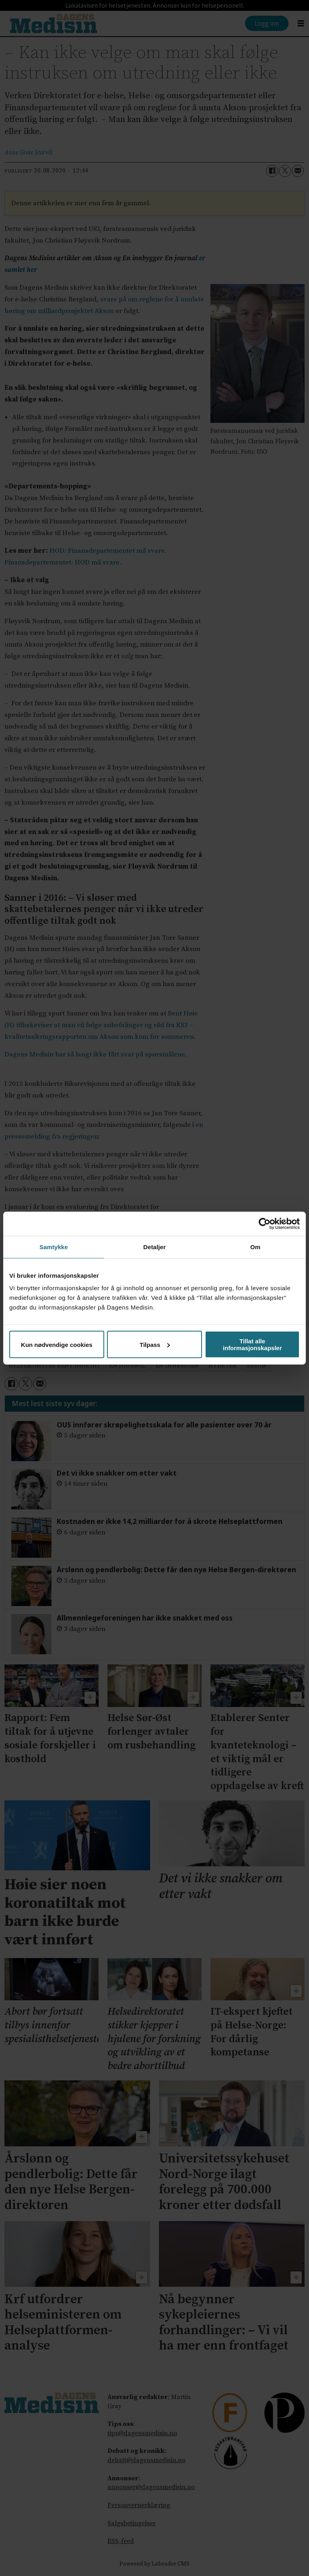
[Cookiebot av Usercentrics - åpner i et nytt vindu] (264, 1223)
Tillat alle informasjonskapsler (252, 1344)
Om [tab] (255, 1246)
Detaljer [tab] (154, 1246)
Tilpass (155, 1344)
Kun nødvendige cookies (57, 1344)
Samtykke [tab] (53, 1246)
